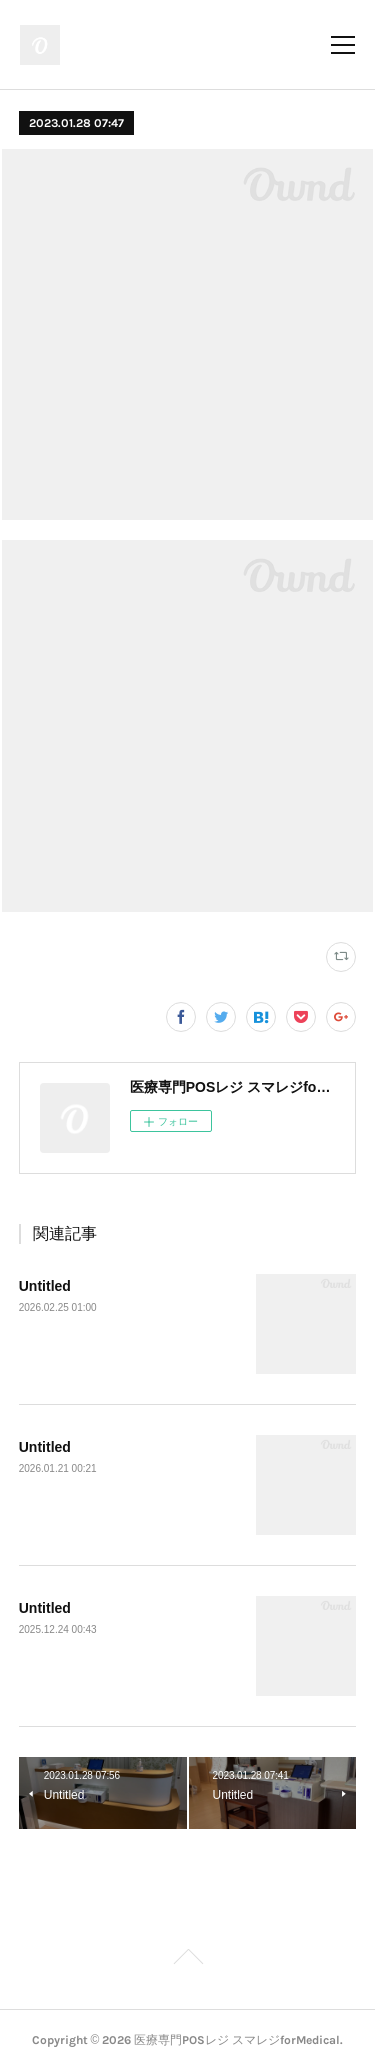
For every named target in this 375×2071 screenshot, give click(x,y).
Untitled (45, 1286)
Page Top (187, 1960)
